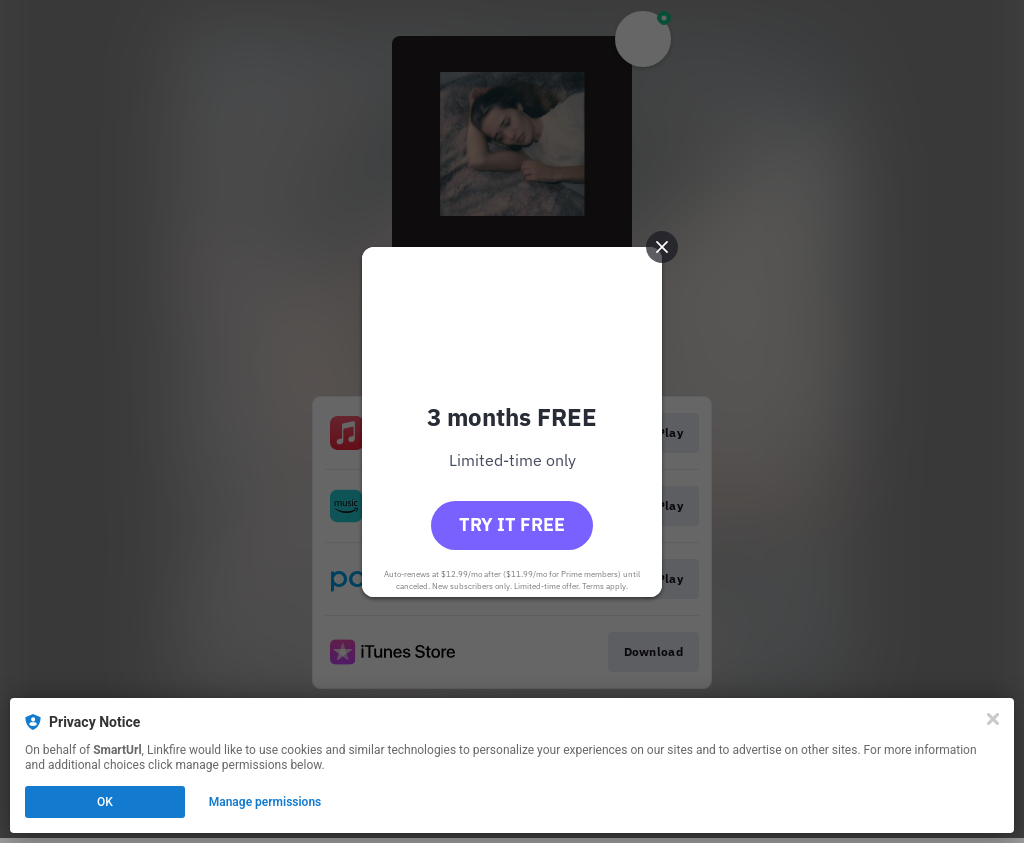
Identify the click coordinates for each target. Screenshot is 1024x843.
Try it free (512, 524)
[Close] (993, 719)
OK (105, 802)
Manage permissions (265, 802)
